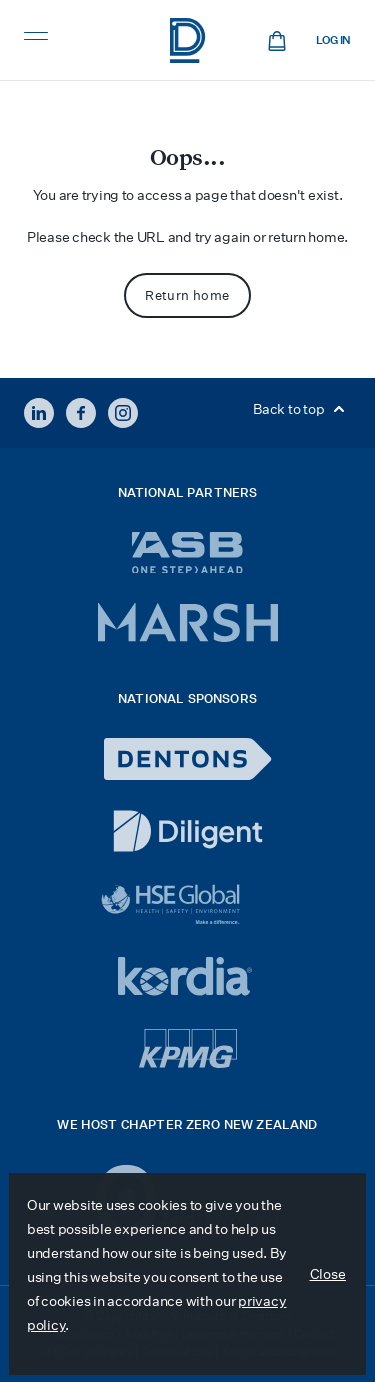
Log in (333, 40)
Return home (187, 295)
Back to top (302, 409)
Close (328, 1274)
